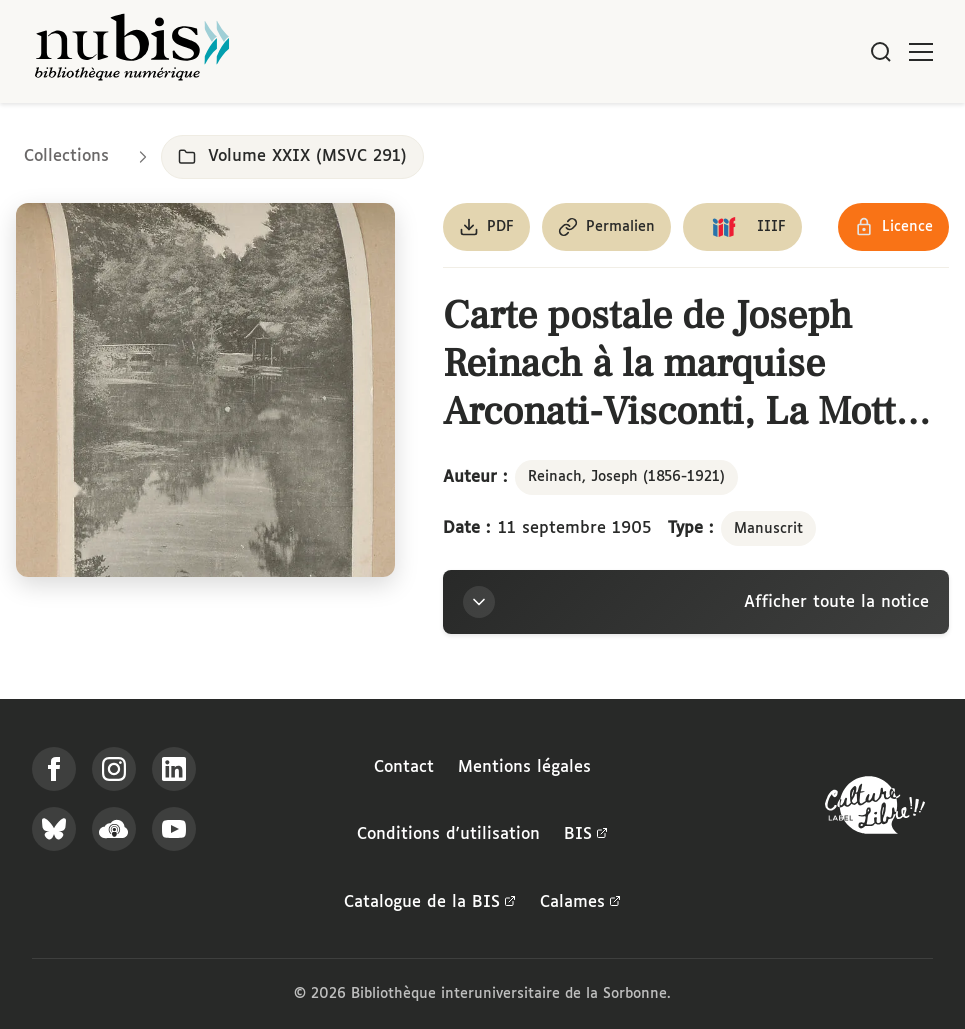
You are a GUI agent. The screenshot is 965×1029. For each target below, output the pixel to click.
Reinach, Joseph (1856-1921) (626, 477)
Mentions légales (524, 767)
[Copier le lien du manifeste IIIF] (742, 227)
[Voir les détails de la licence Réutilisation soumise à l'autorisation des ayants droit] (893, 227)
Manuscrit (768, 529)
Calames (580, 903)
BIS (586, 835)
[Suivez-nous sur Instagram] (114, 769)
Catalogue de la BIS (430, 903)
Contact (404, 767)
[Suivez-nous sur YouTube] (174, 829)
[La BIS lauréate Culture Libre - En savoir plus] (875, 809)
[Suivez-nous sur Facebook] (54, 769)
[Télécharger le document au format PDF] (486, 227)
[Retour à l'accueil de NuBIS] (132, 51)
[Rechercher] (881, 52)
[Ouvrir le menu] (921, 52)
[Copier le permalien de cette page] (606, 227)
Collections (66, 156)
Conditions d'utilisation (448, 834)
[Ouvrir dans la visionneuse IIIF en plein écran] (205, 390)
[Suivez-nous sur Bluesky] (54, 829)
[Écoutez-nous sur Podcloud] (114, 829)
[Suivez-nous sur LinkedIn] (174, 769)
